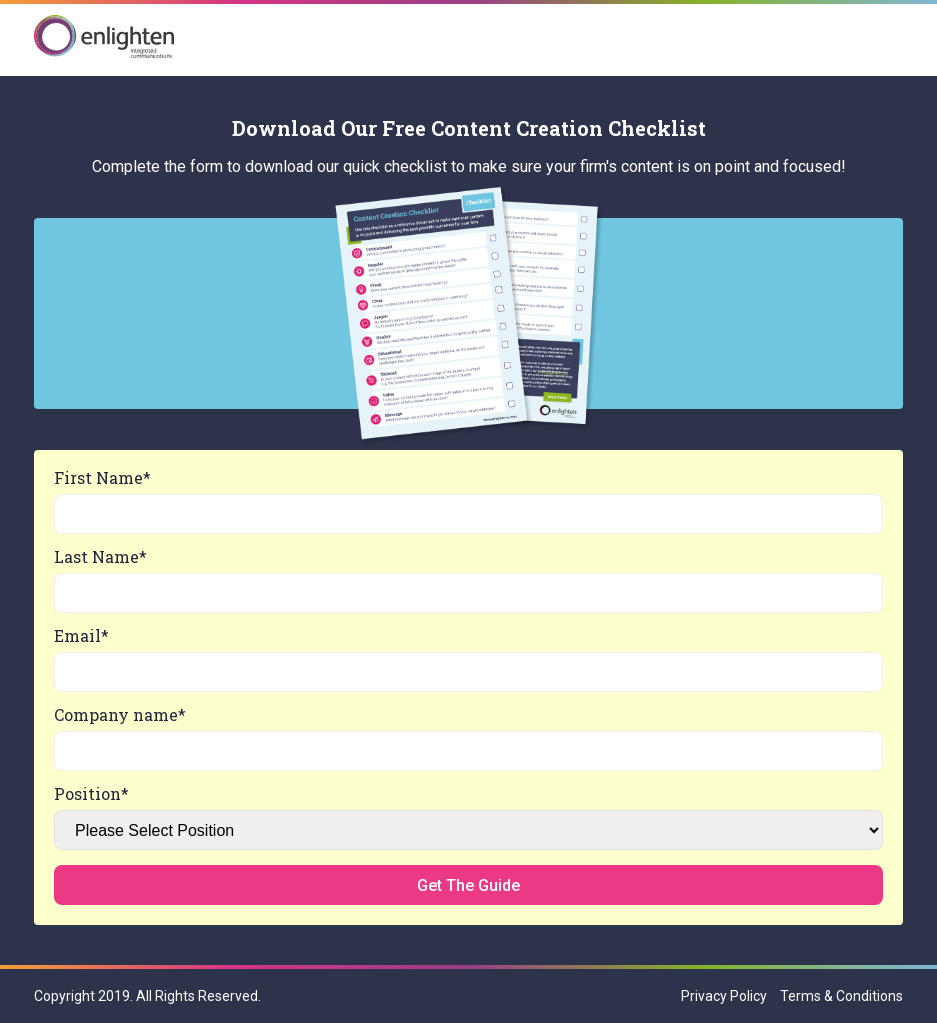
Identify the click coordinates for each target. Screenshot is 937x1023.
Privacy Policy (724, 996)
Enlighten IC (104, 38)
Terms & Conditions (841, 996)
